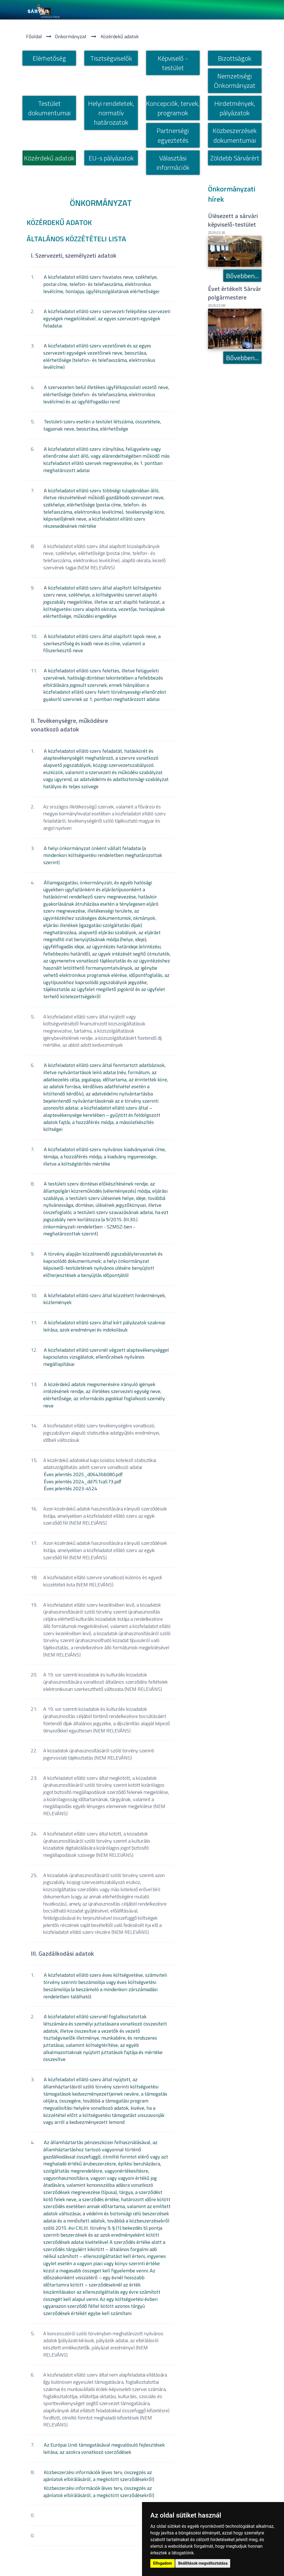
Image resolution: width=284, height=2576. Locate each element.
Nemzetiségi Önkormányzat (234, 80)
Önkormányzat (71, 36)
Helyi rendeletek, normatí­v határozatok (111, 112)
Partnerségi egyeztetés (173, 135)
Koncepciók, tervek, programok (172, 108)
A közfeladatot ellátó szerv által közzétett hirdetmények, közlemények (104, 1299)
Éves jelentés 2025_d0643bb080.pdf (83, 1474)
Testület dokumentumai (49, 108)
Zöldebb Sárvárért (234, 158)
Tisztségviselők (111, 58)
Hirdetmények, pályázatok (234, 108)
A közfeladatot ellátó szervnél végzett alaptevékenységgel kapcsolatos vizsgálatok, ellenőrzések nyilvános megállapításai (106, 1357)
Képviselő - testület (173, 63)
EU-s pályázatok (111, 158)
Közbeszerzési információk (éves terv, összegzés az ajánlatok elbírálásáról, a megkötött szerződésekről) (98, 2476)
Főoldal (34, 36)
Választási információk (172, 162)
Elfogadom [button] (162, 2563)
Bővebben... (242, 276)
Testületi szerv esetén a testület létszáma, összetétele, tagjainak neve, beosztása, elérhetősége (102, 425)
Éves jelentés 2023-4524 (70, 1488)
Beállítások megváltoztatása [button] (202, 2563)
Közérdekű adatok (120, 36)
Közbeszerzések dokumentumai (235, 135)
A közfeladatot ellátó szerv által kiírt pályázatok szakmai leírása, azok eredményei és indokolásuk (104, 1326)
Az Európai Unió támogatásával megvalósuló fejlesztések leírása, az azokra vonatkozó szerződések (104, 2448)
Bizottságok (234, 58)
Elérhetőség (49, 58)
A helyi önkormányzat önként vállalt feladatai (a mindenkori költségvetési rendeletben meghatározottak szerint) (102, 855)
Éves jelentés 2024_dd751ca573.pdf (82, 1481)
